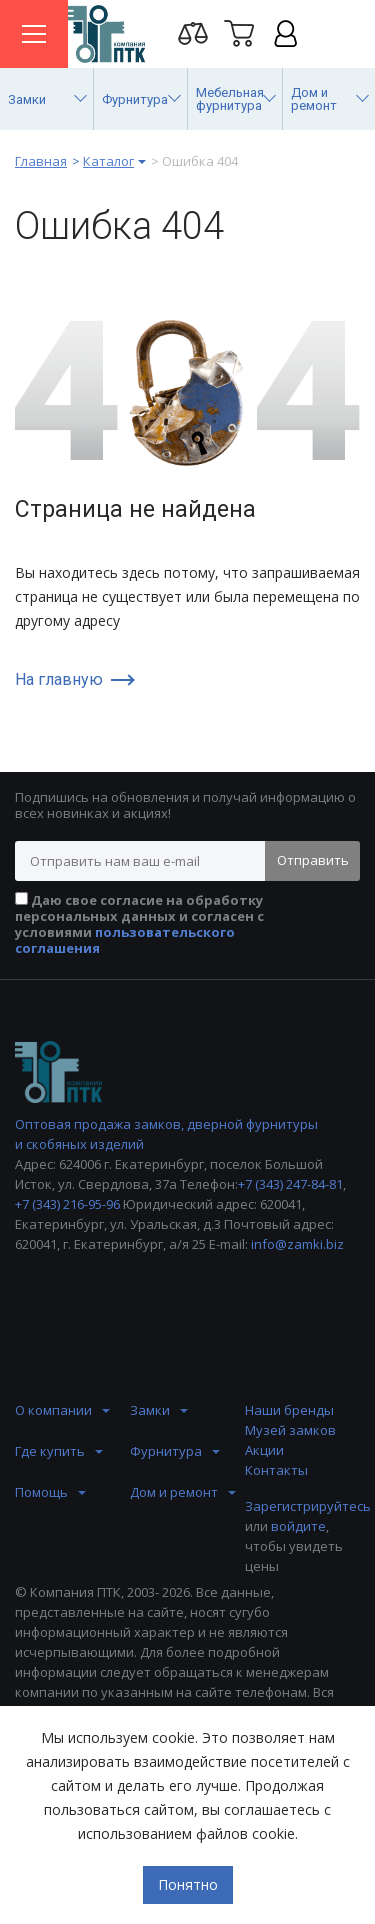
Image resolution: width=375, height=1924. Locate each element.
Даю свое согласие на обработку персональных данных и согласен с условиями (139, 924)
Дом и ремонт (174, 1492)
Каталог (108, 161)
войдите (298, 1526)
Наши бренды (289, 1410)
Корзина (239, 33)
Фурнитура (166, 1451)
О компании (53, 1410)
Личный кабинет (285, 33)
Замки (150, 1410)
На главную (59, 680)
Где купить (50, 1451)
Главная (41, 161)
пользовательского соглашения (125, 940)
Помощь (41, 1492)
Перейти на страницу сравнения (193, 33)
